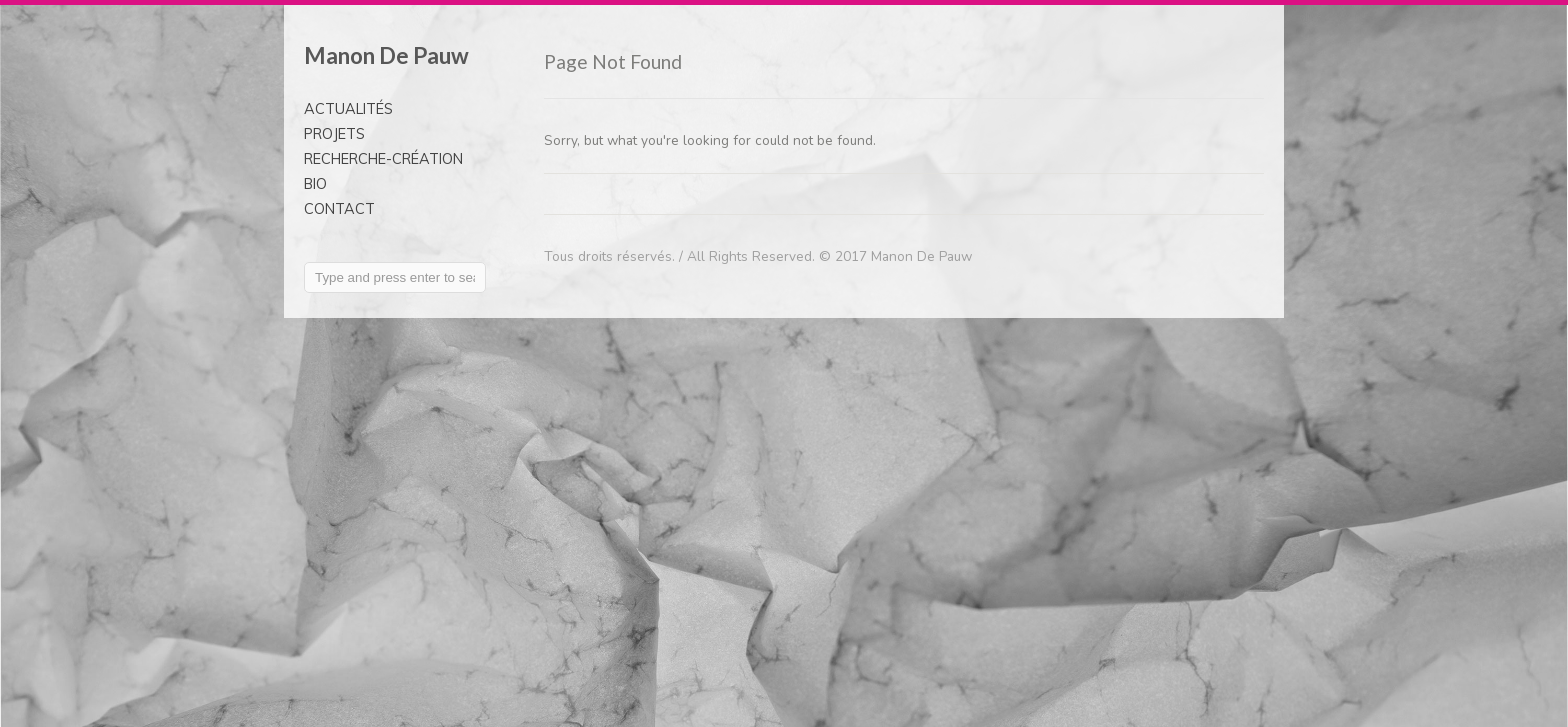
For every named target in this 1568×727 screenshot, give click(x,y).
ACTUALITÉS (348, 109)
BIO (315, 184)
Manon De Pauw (386, 55)
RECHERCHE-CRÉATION (383, 159)
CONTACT (339, 209)
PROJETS (334, 134)
